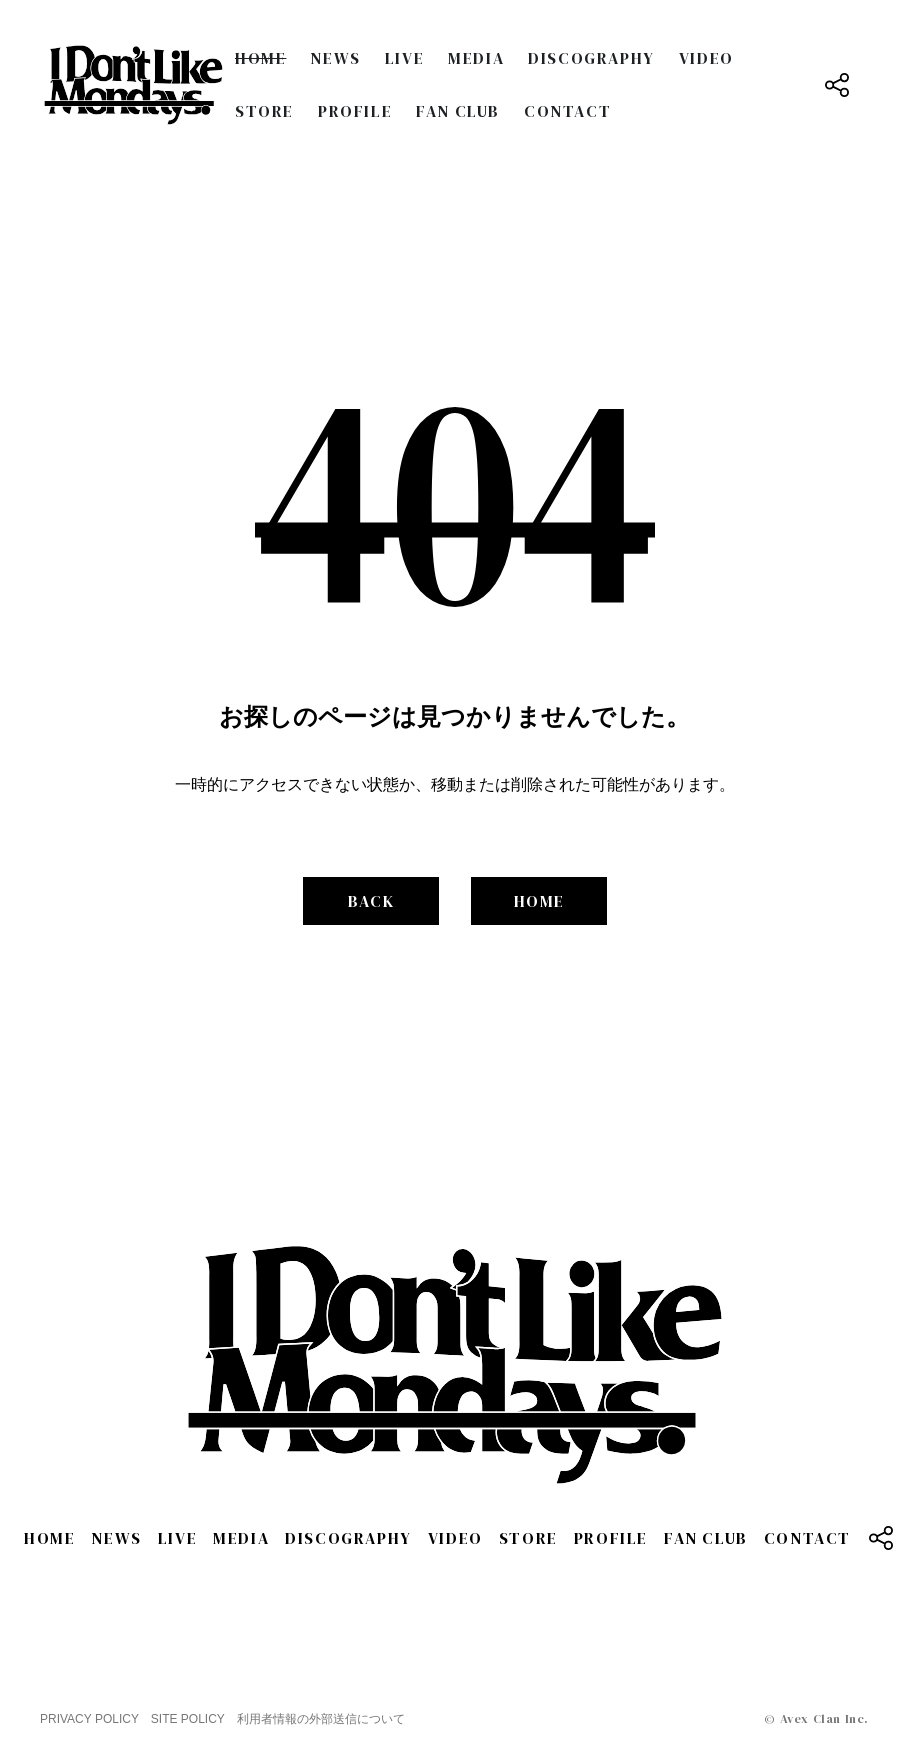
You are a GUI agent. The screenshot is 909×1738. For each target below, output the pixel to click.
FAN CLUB (458, 111)
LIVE (404, 58)
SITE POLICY (188, 1719)
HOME (260, 58)
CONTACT (567, 111)
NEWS (335, 58)
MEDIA (476, 58)
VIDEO (706, 58)
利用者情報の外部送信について (321, 1719)
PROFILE (355, 111)
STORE (264, 111)
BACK (371, 901)
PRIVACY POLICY (89, 1719)
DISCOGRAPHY (591, 58)
